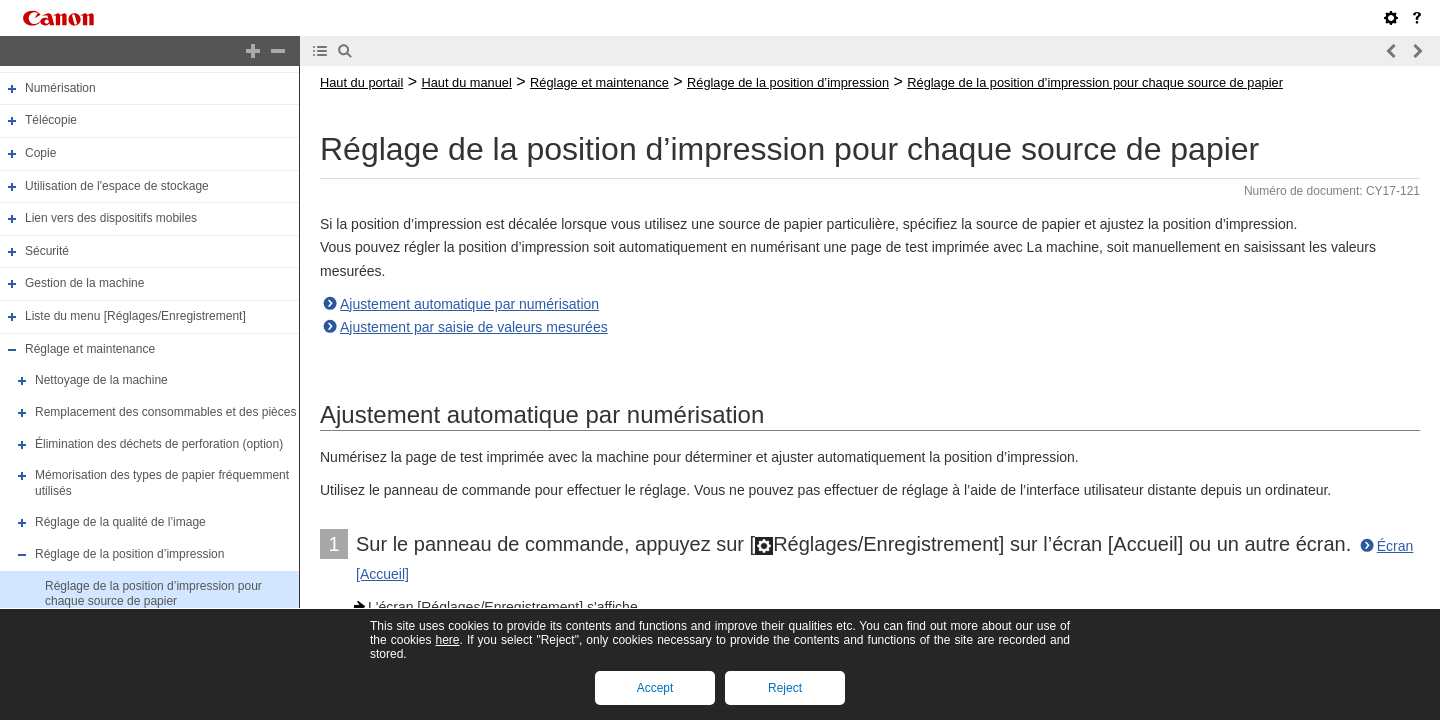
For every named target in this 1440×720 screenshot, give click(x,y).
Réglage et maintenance (90, 349)
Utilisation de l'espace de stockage (117, 186)
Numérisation (60, 88)
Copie (40, 153)
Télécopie (51, 120)
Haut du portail (361, 82)
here (447, 640)
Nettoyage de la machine (101, 380)
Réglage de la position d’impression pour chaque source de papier (153, 594)
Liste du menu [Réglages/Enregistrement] (135, 316)
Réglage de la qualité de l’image (120, 523)
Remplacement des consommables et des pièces (165, 412)
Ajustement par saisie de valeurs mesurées (474, 327)
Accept (655, 688)
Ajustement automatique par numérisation (469, 304)
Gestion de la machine (84, 284)
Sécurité (47, 251)
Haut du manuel (466, 82)
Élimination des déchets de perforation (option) (159, 444)
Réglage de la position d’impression (129, 554)
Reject (785, 688)
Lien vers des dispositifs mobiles (111, 218)
